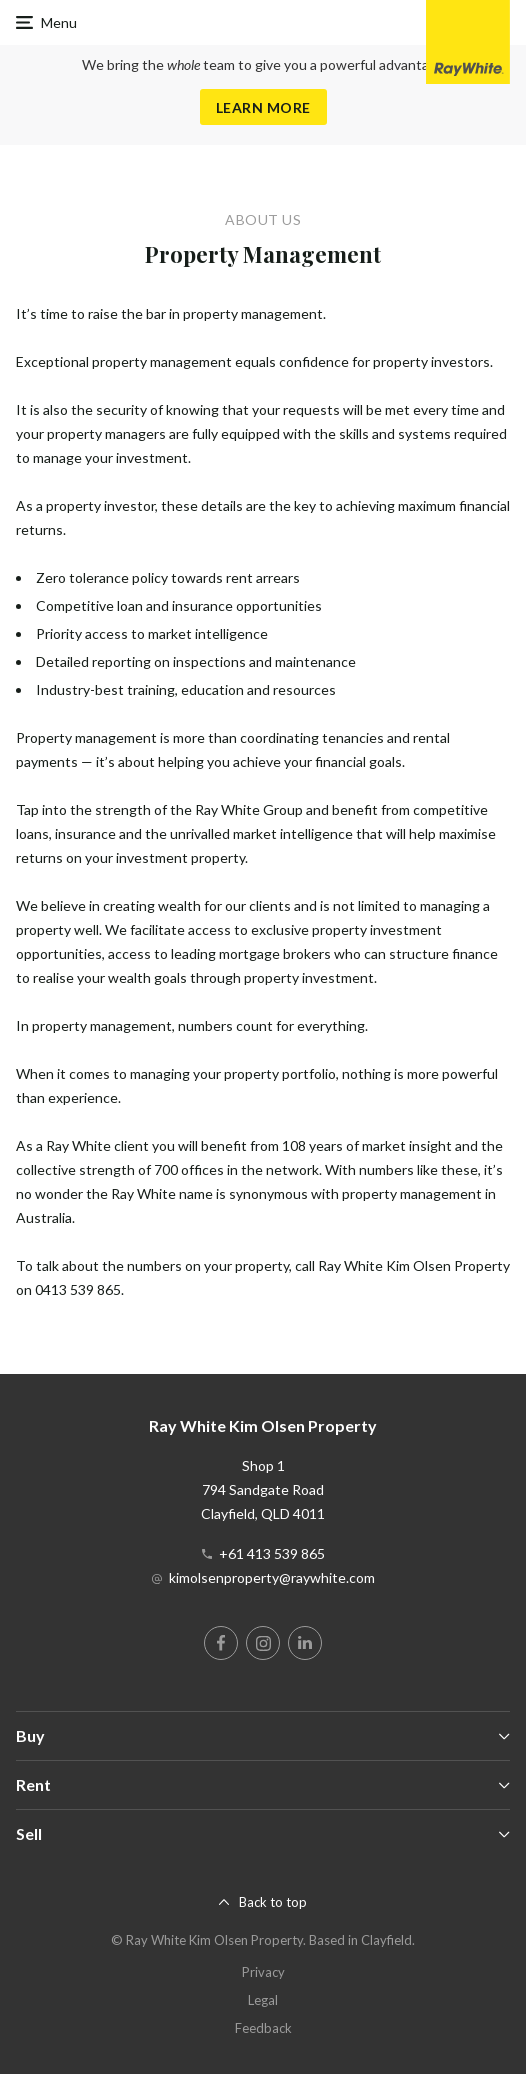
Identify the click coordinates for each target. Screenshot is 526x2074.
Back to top (273, 1902)
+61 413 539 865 (272, 1553)
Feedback (263, 2028)
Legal (263, 2000)
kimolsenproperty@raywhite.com (272, 1577)
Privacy (263, 1972)
